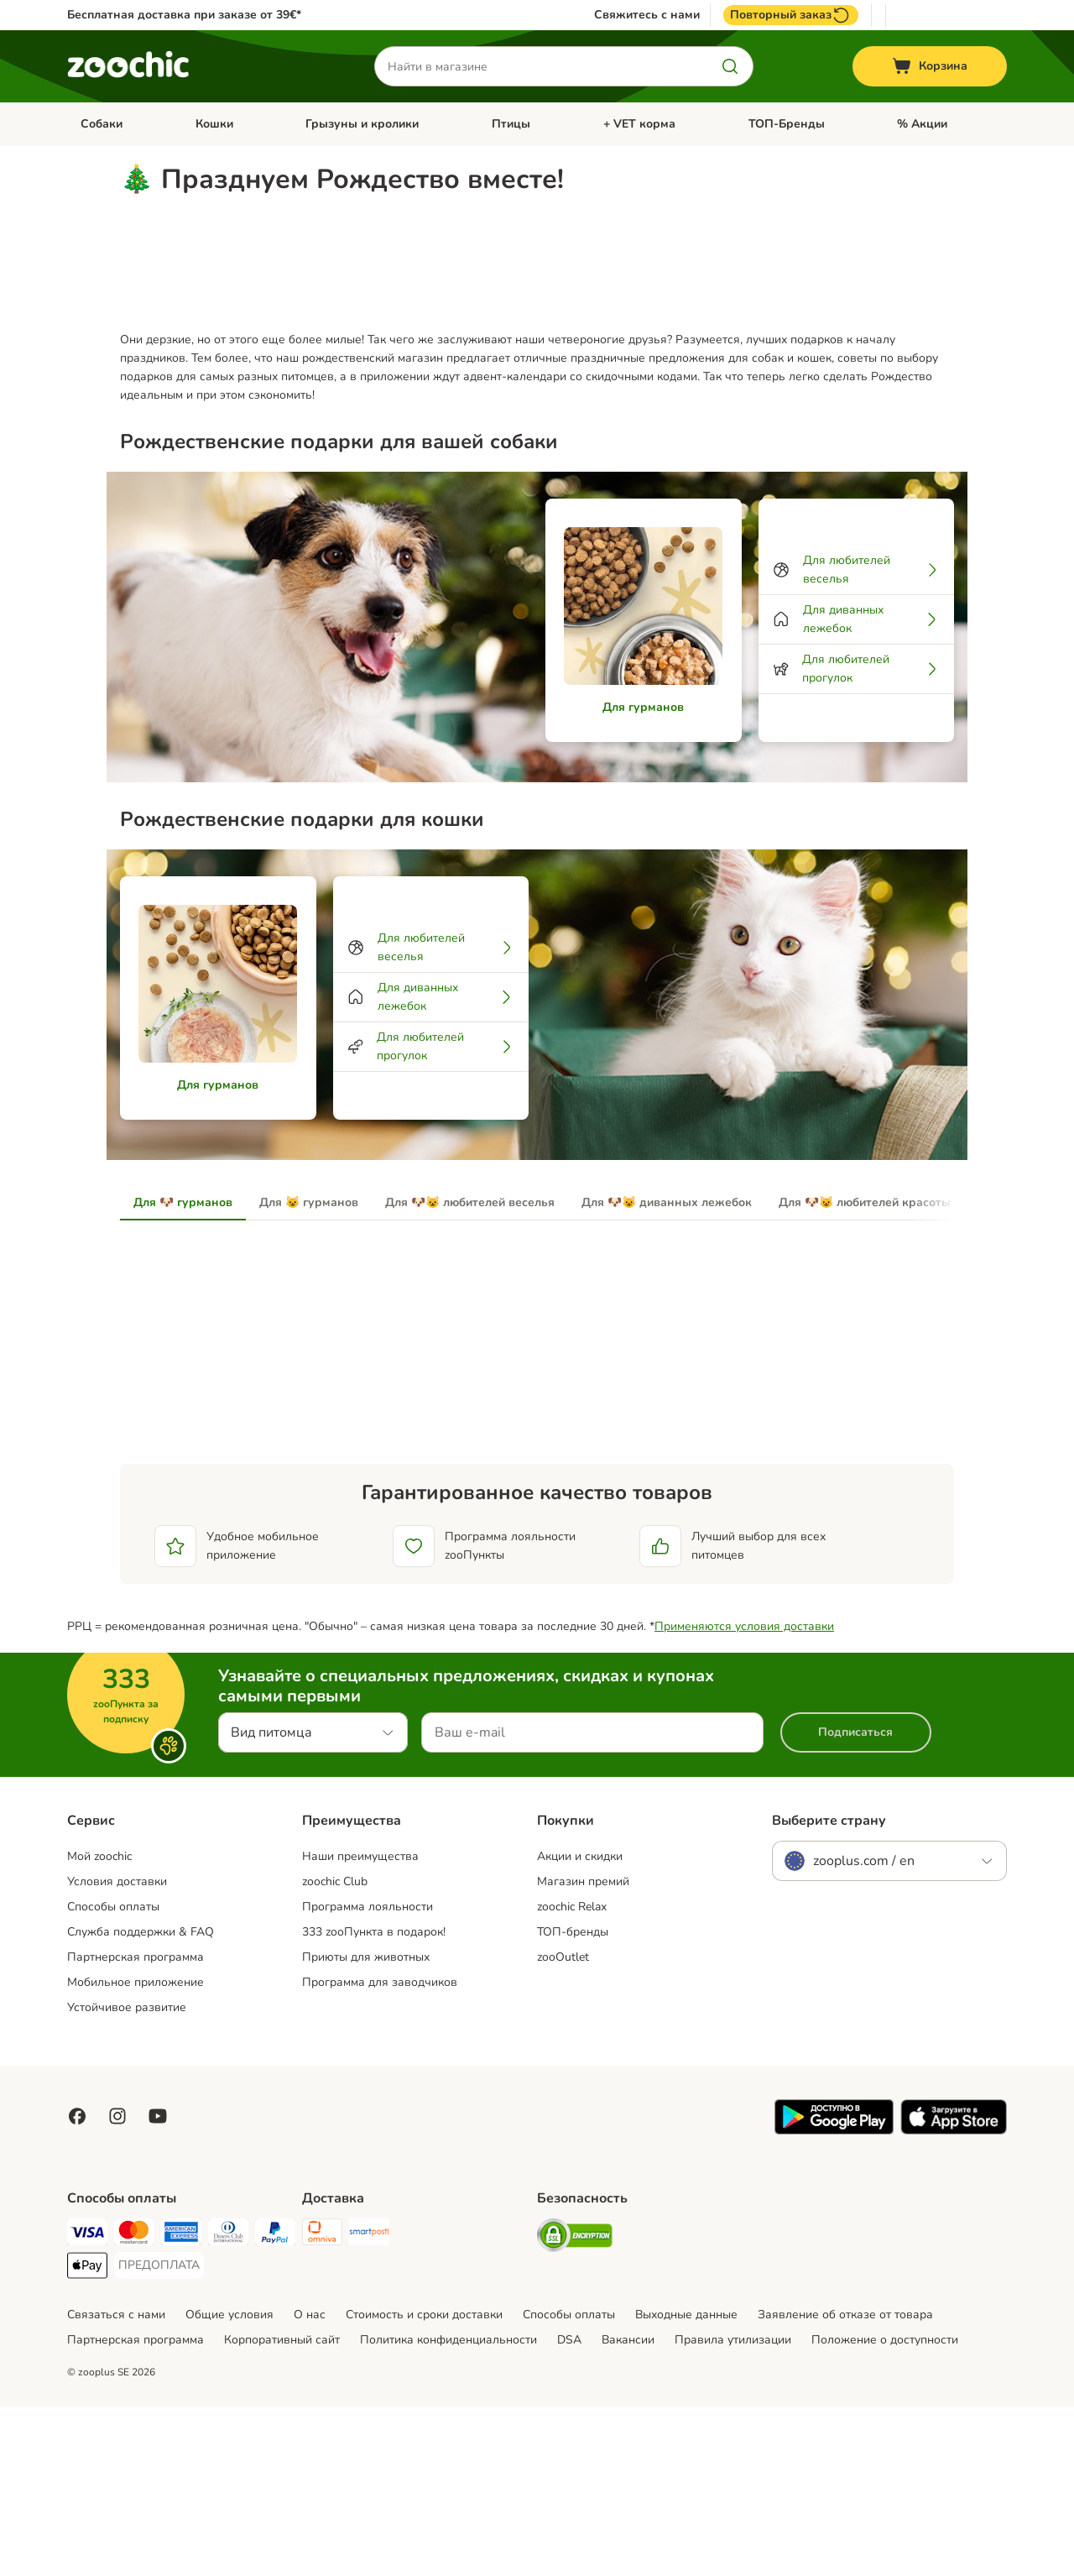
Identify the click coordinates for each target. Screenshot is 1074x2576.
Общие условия (229, 2484)
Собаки (102, 124)
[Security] (575, 2407)
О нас (310, 2484)
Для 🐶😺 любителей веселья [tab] (470, 1372)
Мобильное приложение (135, 2152)
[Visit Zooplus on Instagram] (117, 2286)
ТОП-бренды (572, 2101)
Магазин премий (583, 2051)
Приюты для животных (366, 2126)
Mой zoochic (99, 2026)
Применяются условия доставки (744, 1796)
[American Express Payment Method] (181, 2404)
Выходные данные (686, 2484)
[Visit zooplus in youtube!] (158, 2286)
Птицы (511, 124)
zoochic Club (335, 2051)
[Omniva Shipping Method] (322, 2404)
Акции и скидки (580, 2026)
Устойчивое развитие (126, 2177)
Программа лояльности (367, 2076)
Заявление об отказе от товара (845, 2484)
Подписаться (855, 1902)
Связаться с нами (116, 2484)
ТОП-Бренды (786, 124)
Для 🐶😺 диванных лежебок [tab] (666, 1372)
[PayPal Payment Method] (275, 2404)
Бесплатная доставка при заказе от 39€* (184, 15)
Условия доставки (117, 2051)
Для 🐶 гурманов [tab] (182, 1372)
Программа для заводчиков (379, 2152)
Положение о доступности (884, 2509)
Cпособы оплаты (569, 2484)
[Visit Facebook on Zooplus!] (77, 2286)
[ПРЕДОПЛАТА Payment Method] (159, 2435)
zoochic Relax (572, 2076)
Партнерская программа (135, 2126)
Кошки (214, 124)
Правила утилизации (733, 2509)
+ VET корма (639, 124)
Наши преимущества (360, 2026)
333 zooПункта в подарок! (374, 2101)
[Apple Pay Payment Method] (87, 2438)
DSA (569, 2509)
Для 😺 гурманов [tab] (308, 1372)
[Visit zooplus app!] (834, 2300)
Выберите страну (829, 1990)
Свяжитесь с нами (647, 15)
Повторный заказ (791, 15)
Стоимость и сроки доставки (424, 2484)
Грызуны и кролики (362, 124)
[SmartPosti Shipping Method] (369, 2404)
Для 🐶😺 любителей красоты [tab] (865, 1372)
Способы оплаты (113, 2076)
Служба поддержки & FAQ (140, 2101)
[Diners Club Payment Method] (228, 2404)
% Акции (922, 124)
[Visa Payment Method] (87, 2404)
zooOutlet (563, 2126)
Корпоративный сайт (282, 2509)
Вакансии (628, 2509)
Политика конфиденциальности (448, 2509)
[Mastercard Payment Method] (134, 2404)
